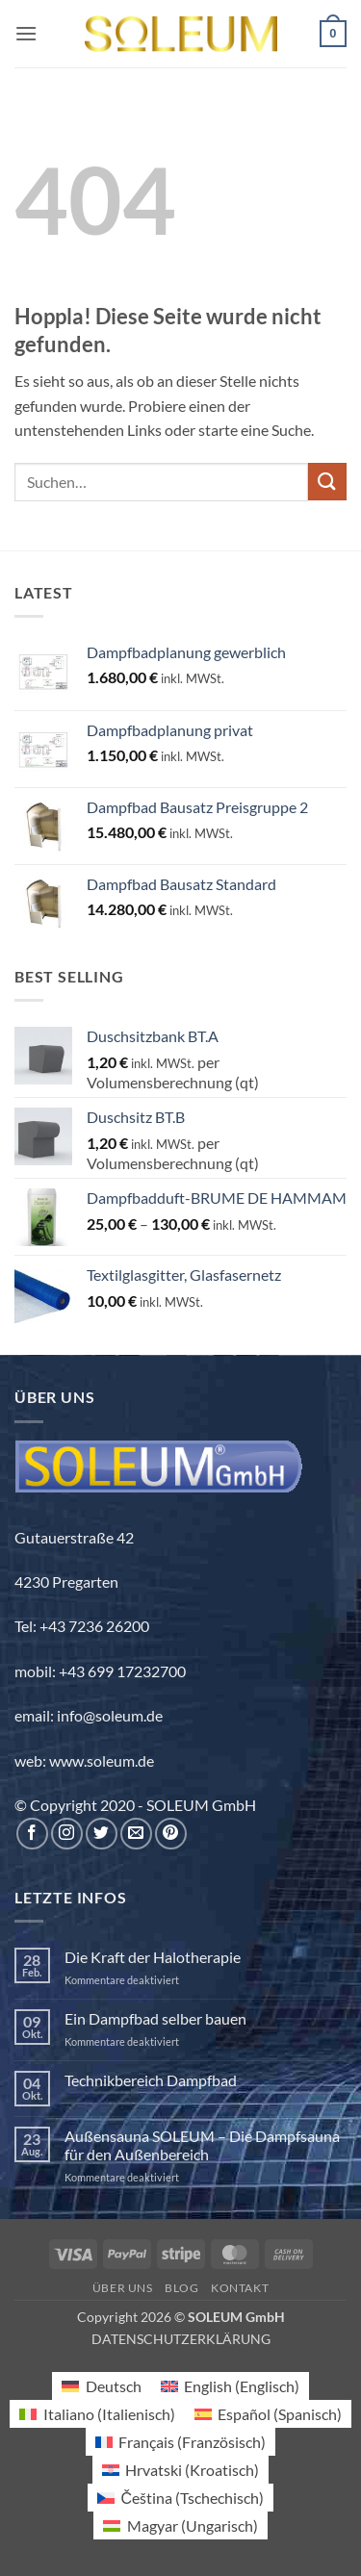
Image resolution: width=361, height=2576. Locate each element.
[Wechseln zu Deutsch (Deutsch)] (101, 2386)
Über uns (122, 2288)
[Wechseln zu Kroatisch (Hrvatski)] (180, 2470)
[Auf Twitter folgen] (101, 1833)
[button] (26, 33)
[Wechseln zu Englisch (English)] (230, 2386)
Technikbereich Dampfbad (150, 2080)
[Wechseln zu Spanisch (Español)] (268, 2414)
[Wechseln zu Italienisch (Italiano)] (97, 2414)
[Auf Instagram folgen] (67, 1833)
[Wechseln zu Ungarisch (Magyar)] (180, 2525)
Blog (181, 2288)
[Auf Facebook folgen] (32, 1833)
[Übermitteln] (327, 481)
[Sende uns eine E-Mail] (136, 1833)
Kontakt (240, 2288)
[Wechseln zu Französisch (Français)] (180, 2442)
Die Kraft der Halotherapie (152, 1957)
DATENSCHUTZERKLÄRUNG (181, 2339)
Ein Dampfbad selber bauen (155, 2018)
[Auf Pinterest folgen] (171, 1833)
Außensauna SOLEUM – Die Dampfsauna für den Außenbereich (202, 2145)
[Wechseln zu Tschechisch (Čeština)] (180, 2498)
